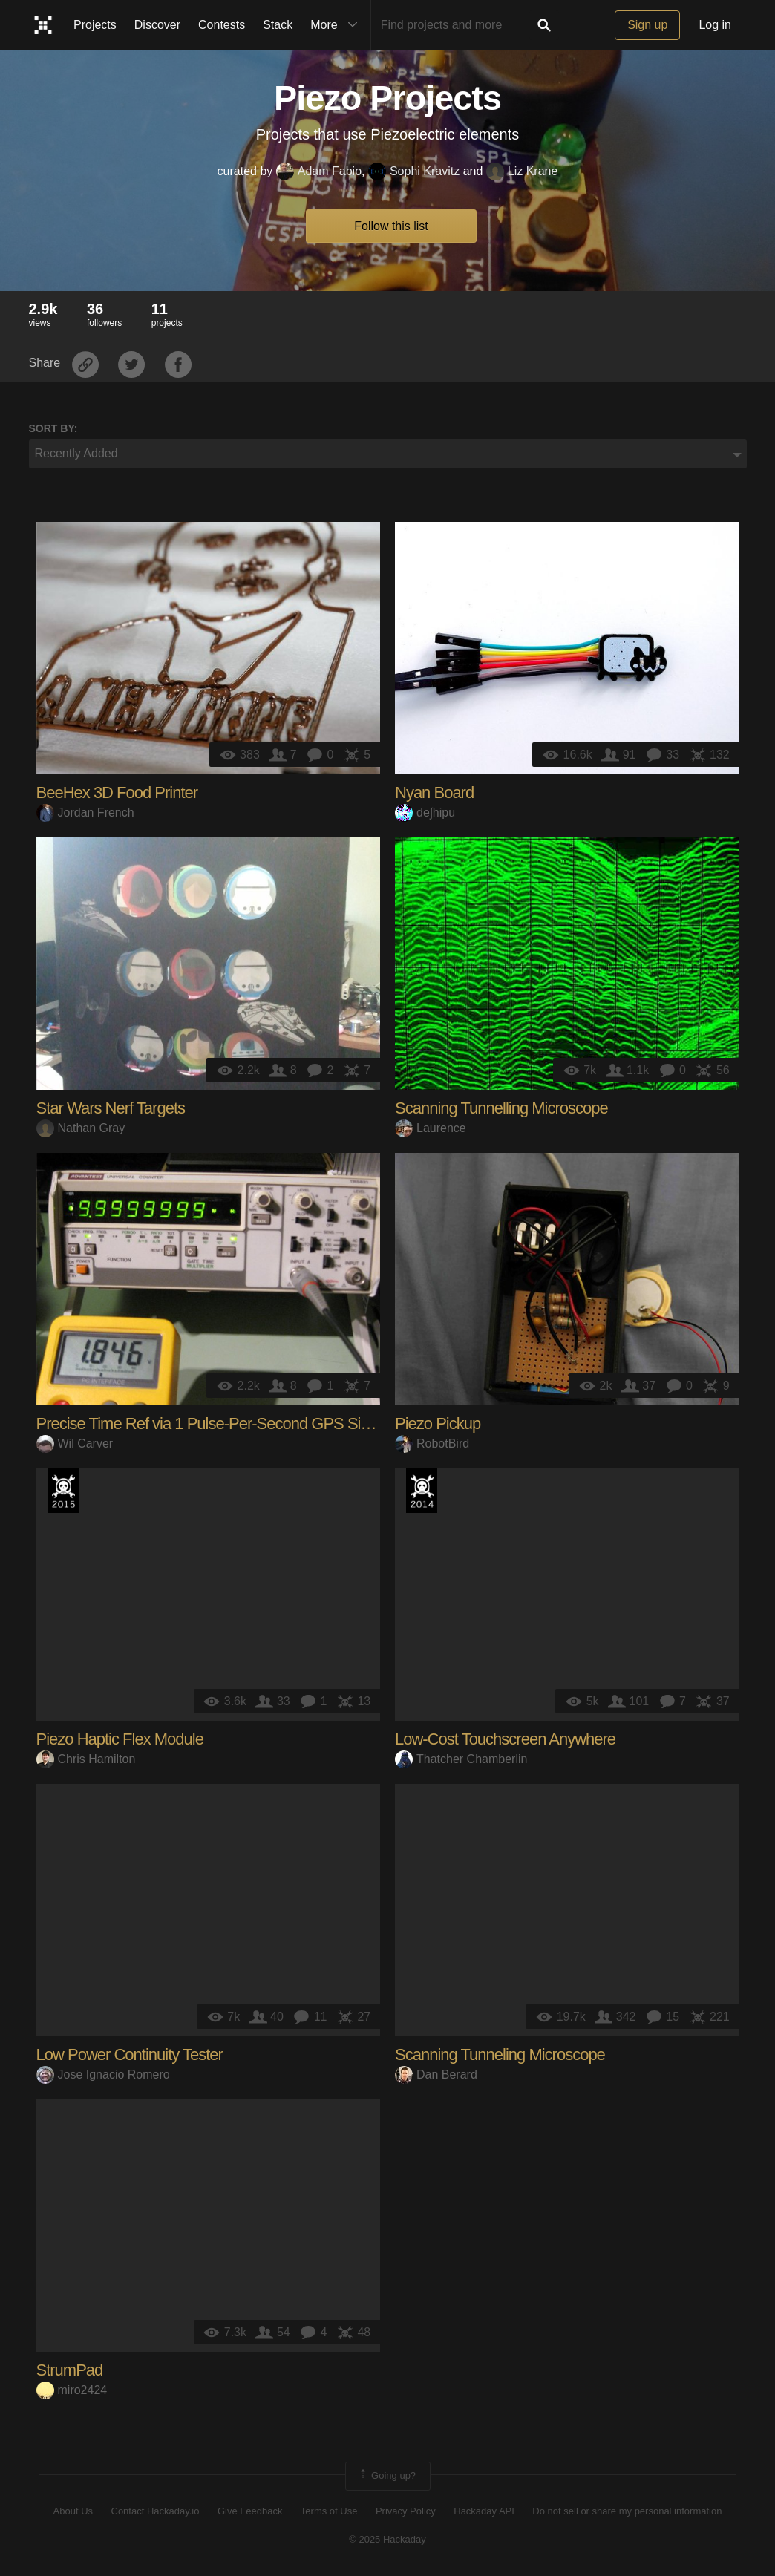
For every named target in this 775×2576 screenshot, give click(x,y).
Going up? (386, 2476)
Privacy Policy (406, 2511)
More (337, 25)
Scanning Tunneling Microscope (500, 2054)
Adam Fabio (319, 171)
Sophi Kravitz (414, 171)
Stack (277, 25)
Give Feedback (250, 2511)
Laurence (430, 1128)
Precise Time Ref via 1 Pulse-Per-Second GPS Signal (212, 1423)
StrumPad (69, 2370)
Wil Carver (75, 1443)
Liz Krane (522, 171)
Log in (715, 25)
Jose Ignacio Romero (103, 2074)
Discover (157, 25)
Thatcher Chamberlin (461, 1759)
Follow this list (391, 226)
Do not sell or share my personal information (627, 2511)
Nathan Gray (80, 1128)
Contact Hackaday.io (155, 2511)
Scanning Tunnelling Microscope (501, 1108)
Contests (221, 25)
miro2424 (72, 2390)
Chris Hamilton (86, 1759)
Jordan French (85, 812)
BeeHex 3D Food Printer (117, 792)
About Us (73, 2511)
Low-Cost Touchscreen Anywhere (505, 1739)
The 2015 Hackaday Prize (63, 1490)
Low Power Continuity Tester (129, 2054)
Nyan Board (434, 792)
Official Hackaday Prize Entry (421, 1490)
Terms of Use (329, 2511)
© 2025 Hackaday (387, 2539)
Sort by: (53, 428)
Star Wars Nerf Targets (111, 1108)
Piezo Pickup (437, 1423)
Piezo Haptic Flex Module (119, 1739)
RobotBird (432, 1443)
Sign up (647, 25)
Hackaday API (484, 2511)
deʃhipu (425, 812)
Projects (95, 25)
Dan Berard (436, 2074)
